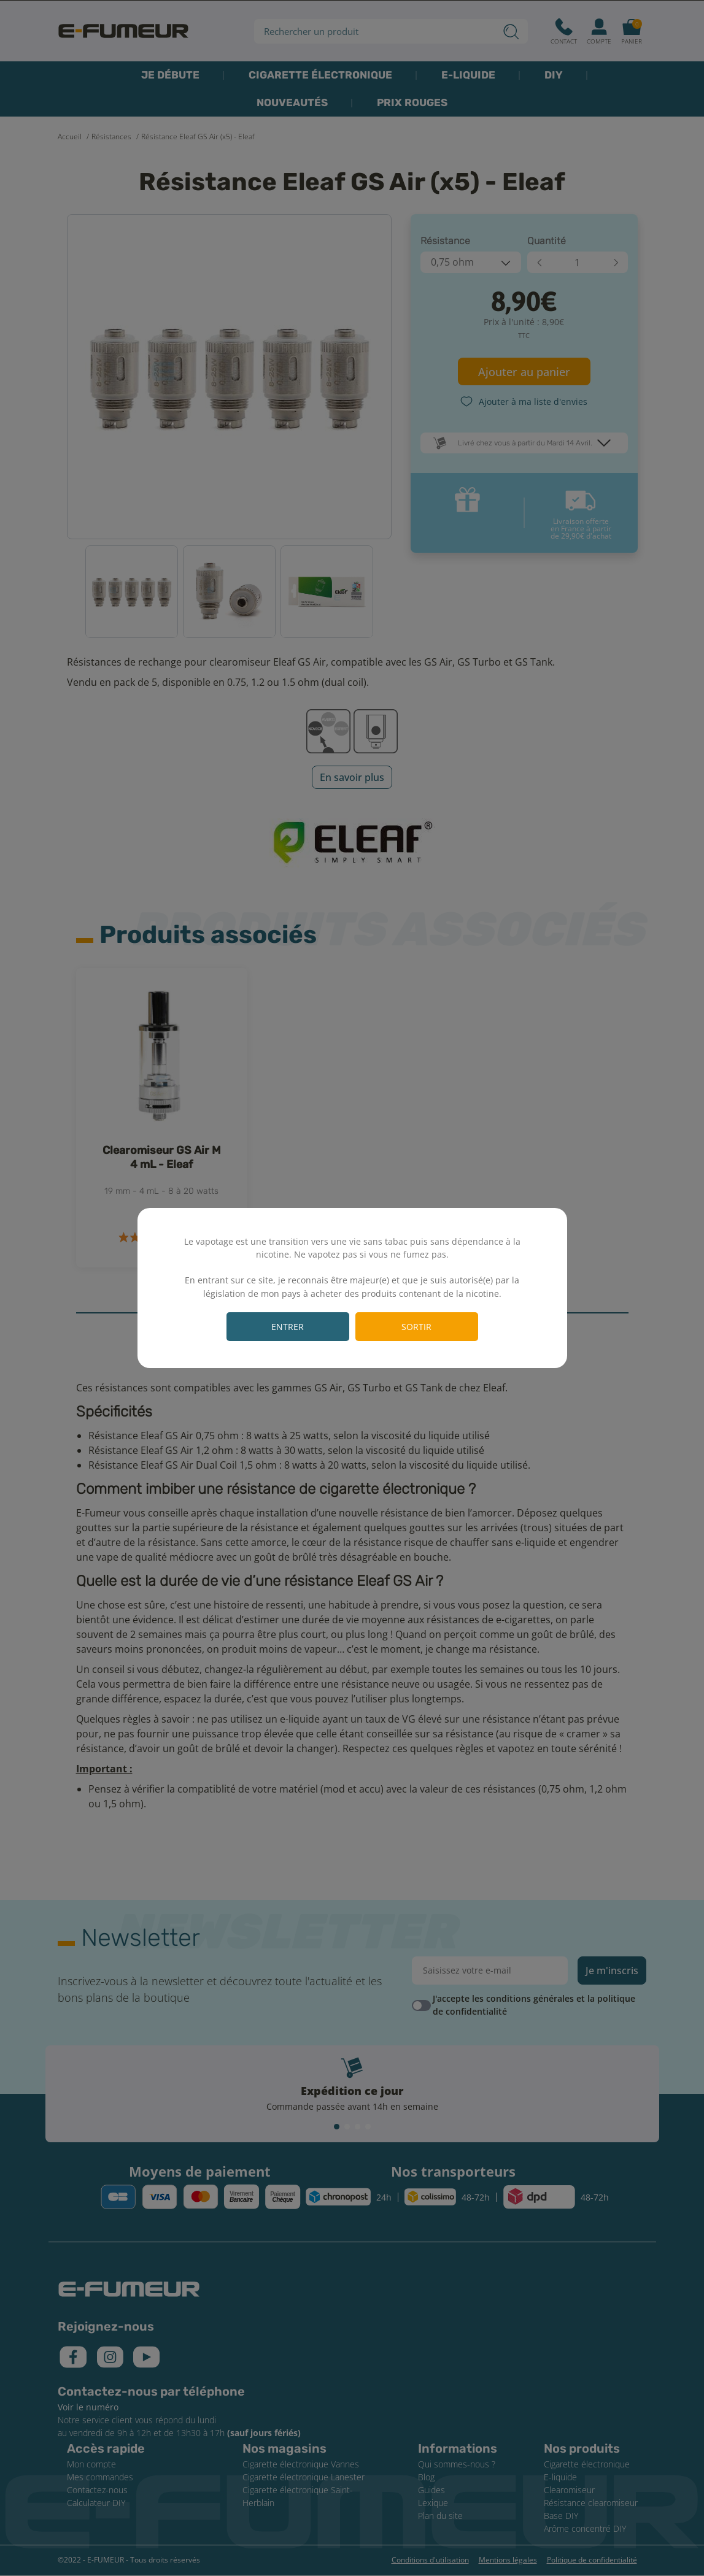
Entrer (287, 1326)
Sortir (416, 1326)
